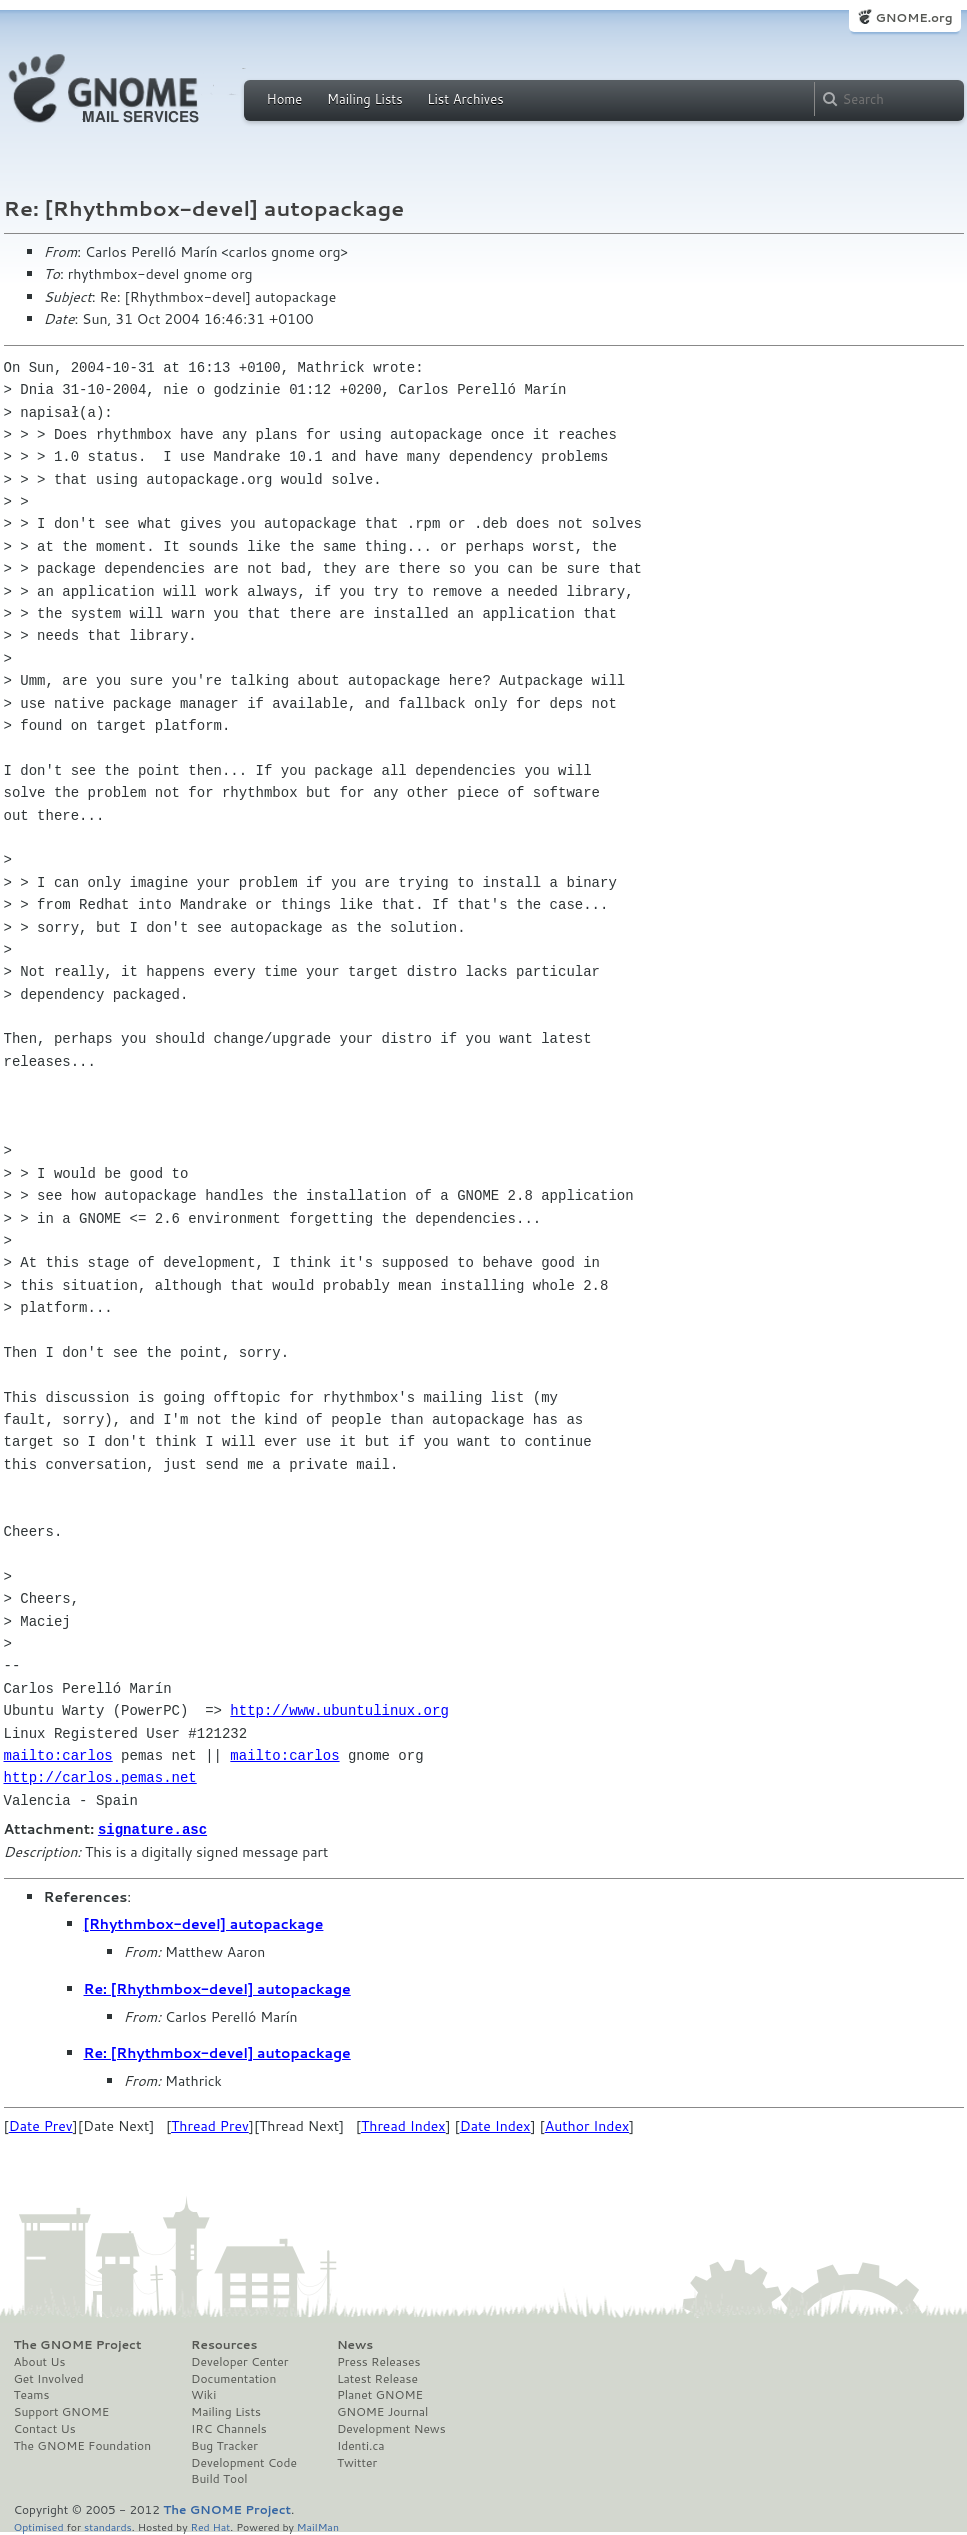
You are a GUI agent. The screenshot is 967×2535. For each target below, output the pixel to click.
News (355, 2344)
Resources (224, 2344)
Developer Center (239, 2361)
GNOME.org (913, 17)
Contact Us (45, 2428)
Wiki (203, 2394)
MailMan (318, 2525)
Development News (391, 2428)
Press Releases (378, 2361)
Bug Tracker (224, 2445)
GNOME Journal (383, 2411)
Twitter (357, 2462)
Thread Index (403, 2125)
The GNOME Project (78, 2344)
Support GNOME (62, 2411)
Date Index (495, 2125)
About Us (40, 2361)
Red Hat (210, 2525)
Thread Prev (210, 2125)
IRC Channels (229, 2428)
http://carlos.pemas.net (100, 1777)
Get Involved (49, 2378)
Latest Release (377, 2378)
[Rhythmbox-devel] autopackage (204, 1923)
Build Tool (219, 2478)
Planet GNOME (380, 2394)
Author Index (587, 2125)
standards (108, 2525)
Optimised (39, 2525)
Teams (32, 2394)
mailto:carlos (58, 1755)
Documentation (233, 2378)
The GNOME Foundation (83, 2445)
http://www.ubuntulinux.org (339, 1710)
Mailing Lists (365, 99)
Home (285, 99)
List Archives (465, 99)
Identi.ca (361, 2445)
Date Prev (41, 2125)
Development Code (244, 2462)
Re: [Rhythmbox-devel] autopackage (217, 1988)
